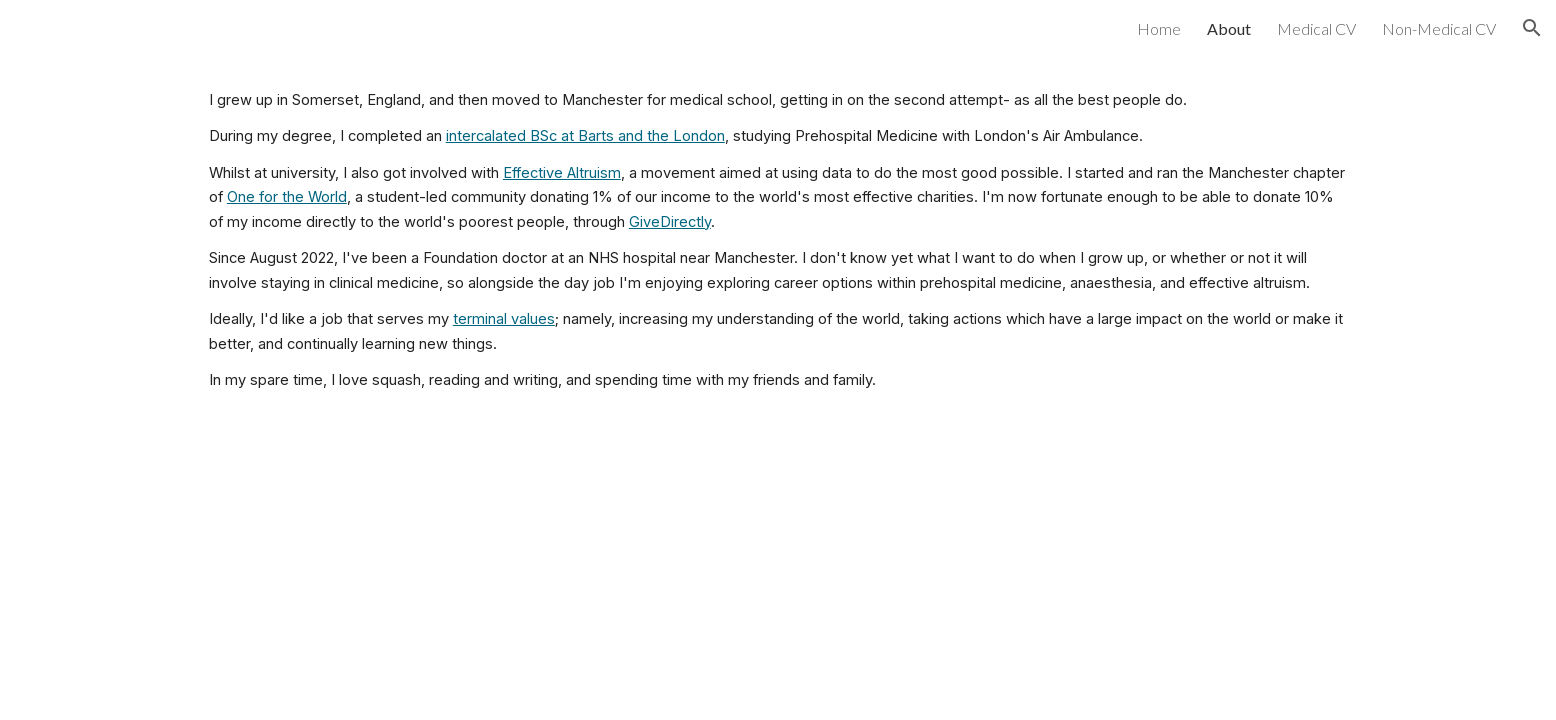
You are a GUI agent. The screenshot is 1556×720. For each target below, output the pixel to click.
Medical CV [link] (1316, 28)
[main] (778, 240)
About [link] (1229, 28)
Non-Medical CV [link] (1439, 28)
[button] (1532, 28)
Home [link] (1159, 28)
